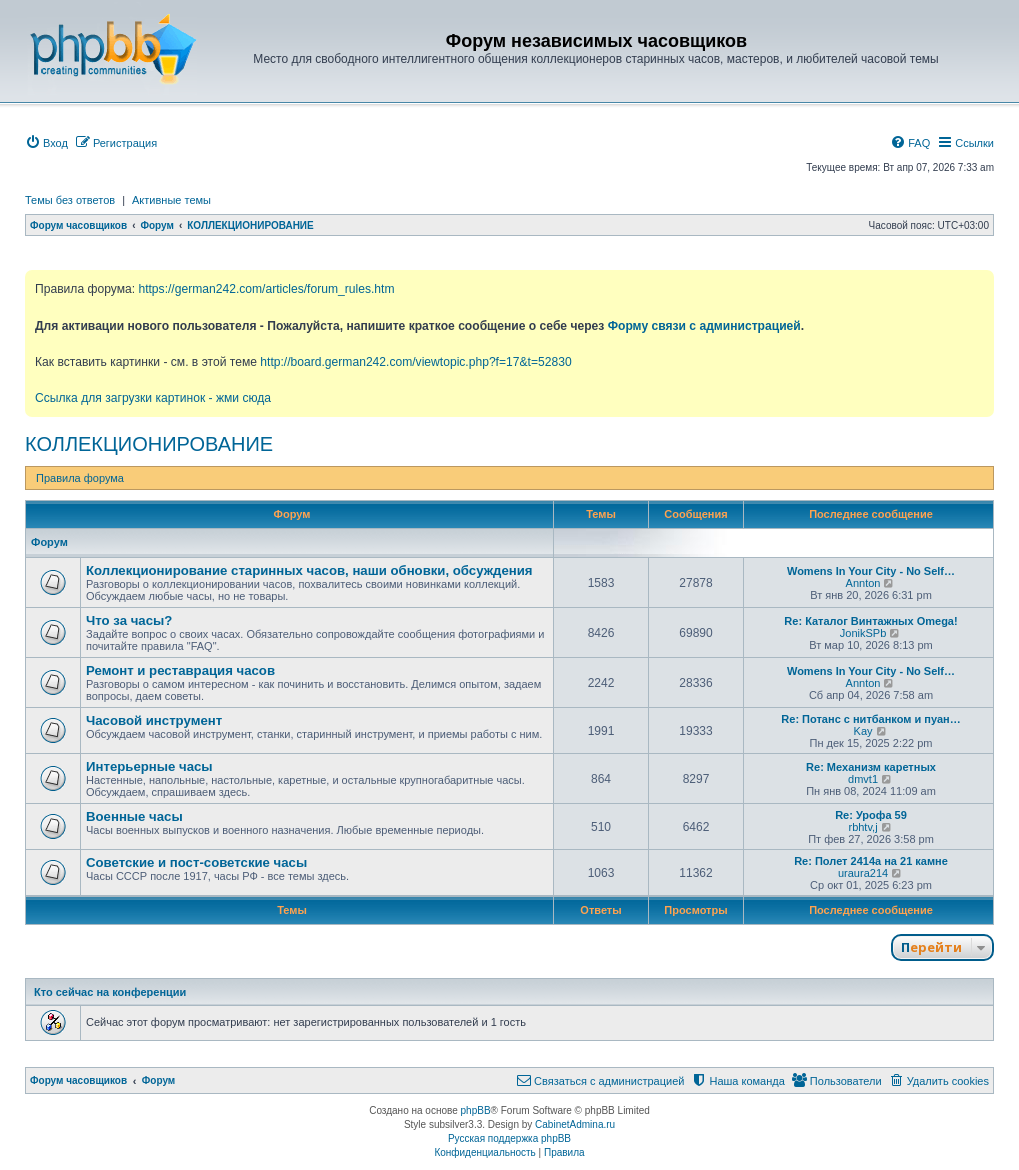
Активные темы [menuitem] (171, 200)
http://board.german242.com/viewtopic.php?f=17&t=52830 (415, 362)
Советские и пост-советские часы (196, 862)
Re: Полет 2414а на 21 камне (871, 861)
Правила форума (80, 478)
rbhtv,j (862, 827)
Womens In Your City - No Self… (871, 571)
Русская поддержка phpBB (509, 1138)
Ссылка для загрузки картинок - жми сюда (153, 398)
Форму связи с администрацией (704, 326)
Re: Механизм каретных (871, 767)
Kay (863, 731)
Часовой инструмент (154, 720)
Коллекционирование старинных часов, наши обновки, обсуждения (309, 570)
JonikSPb (863, 633)
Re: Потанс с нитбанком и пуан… (870, 719)
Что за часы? (129, 620)
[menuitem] (46, 143)
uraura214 (863, 873)
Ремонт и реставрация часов (180, 670)
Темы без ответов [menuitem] (70, 200)
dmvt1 (863, 779)
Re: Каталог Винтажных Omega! (870, 621)
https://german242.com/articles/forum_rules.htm (266, 289)
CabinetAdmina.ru (575, 1124)
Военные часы (134, 816)
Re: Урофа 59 (871, 815)
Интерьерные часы (149, 766)
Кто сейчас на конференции (110, 992)
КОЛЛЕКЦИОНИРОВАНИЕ (149, 444)
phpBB (476, 1110)
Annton (863, 583)
